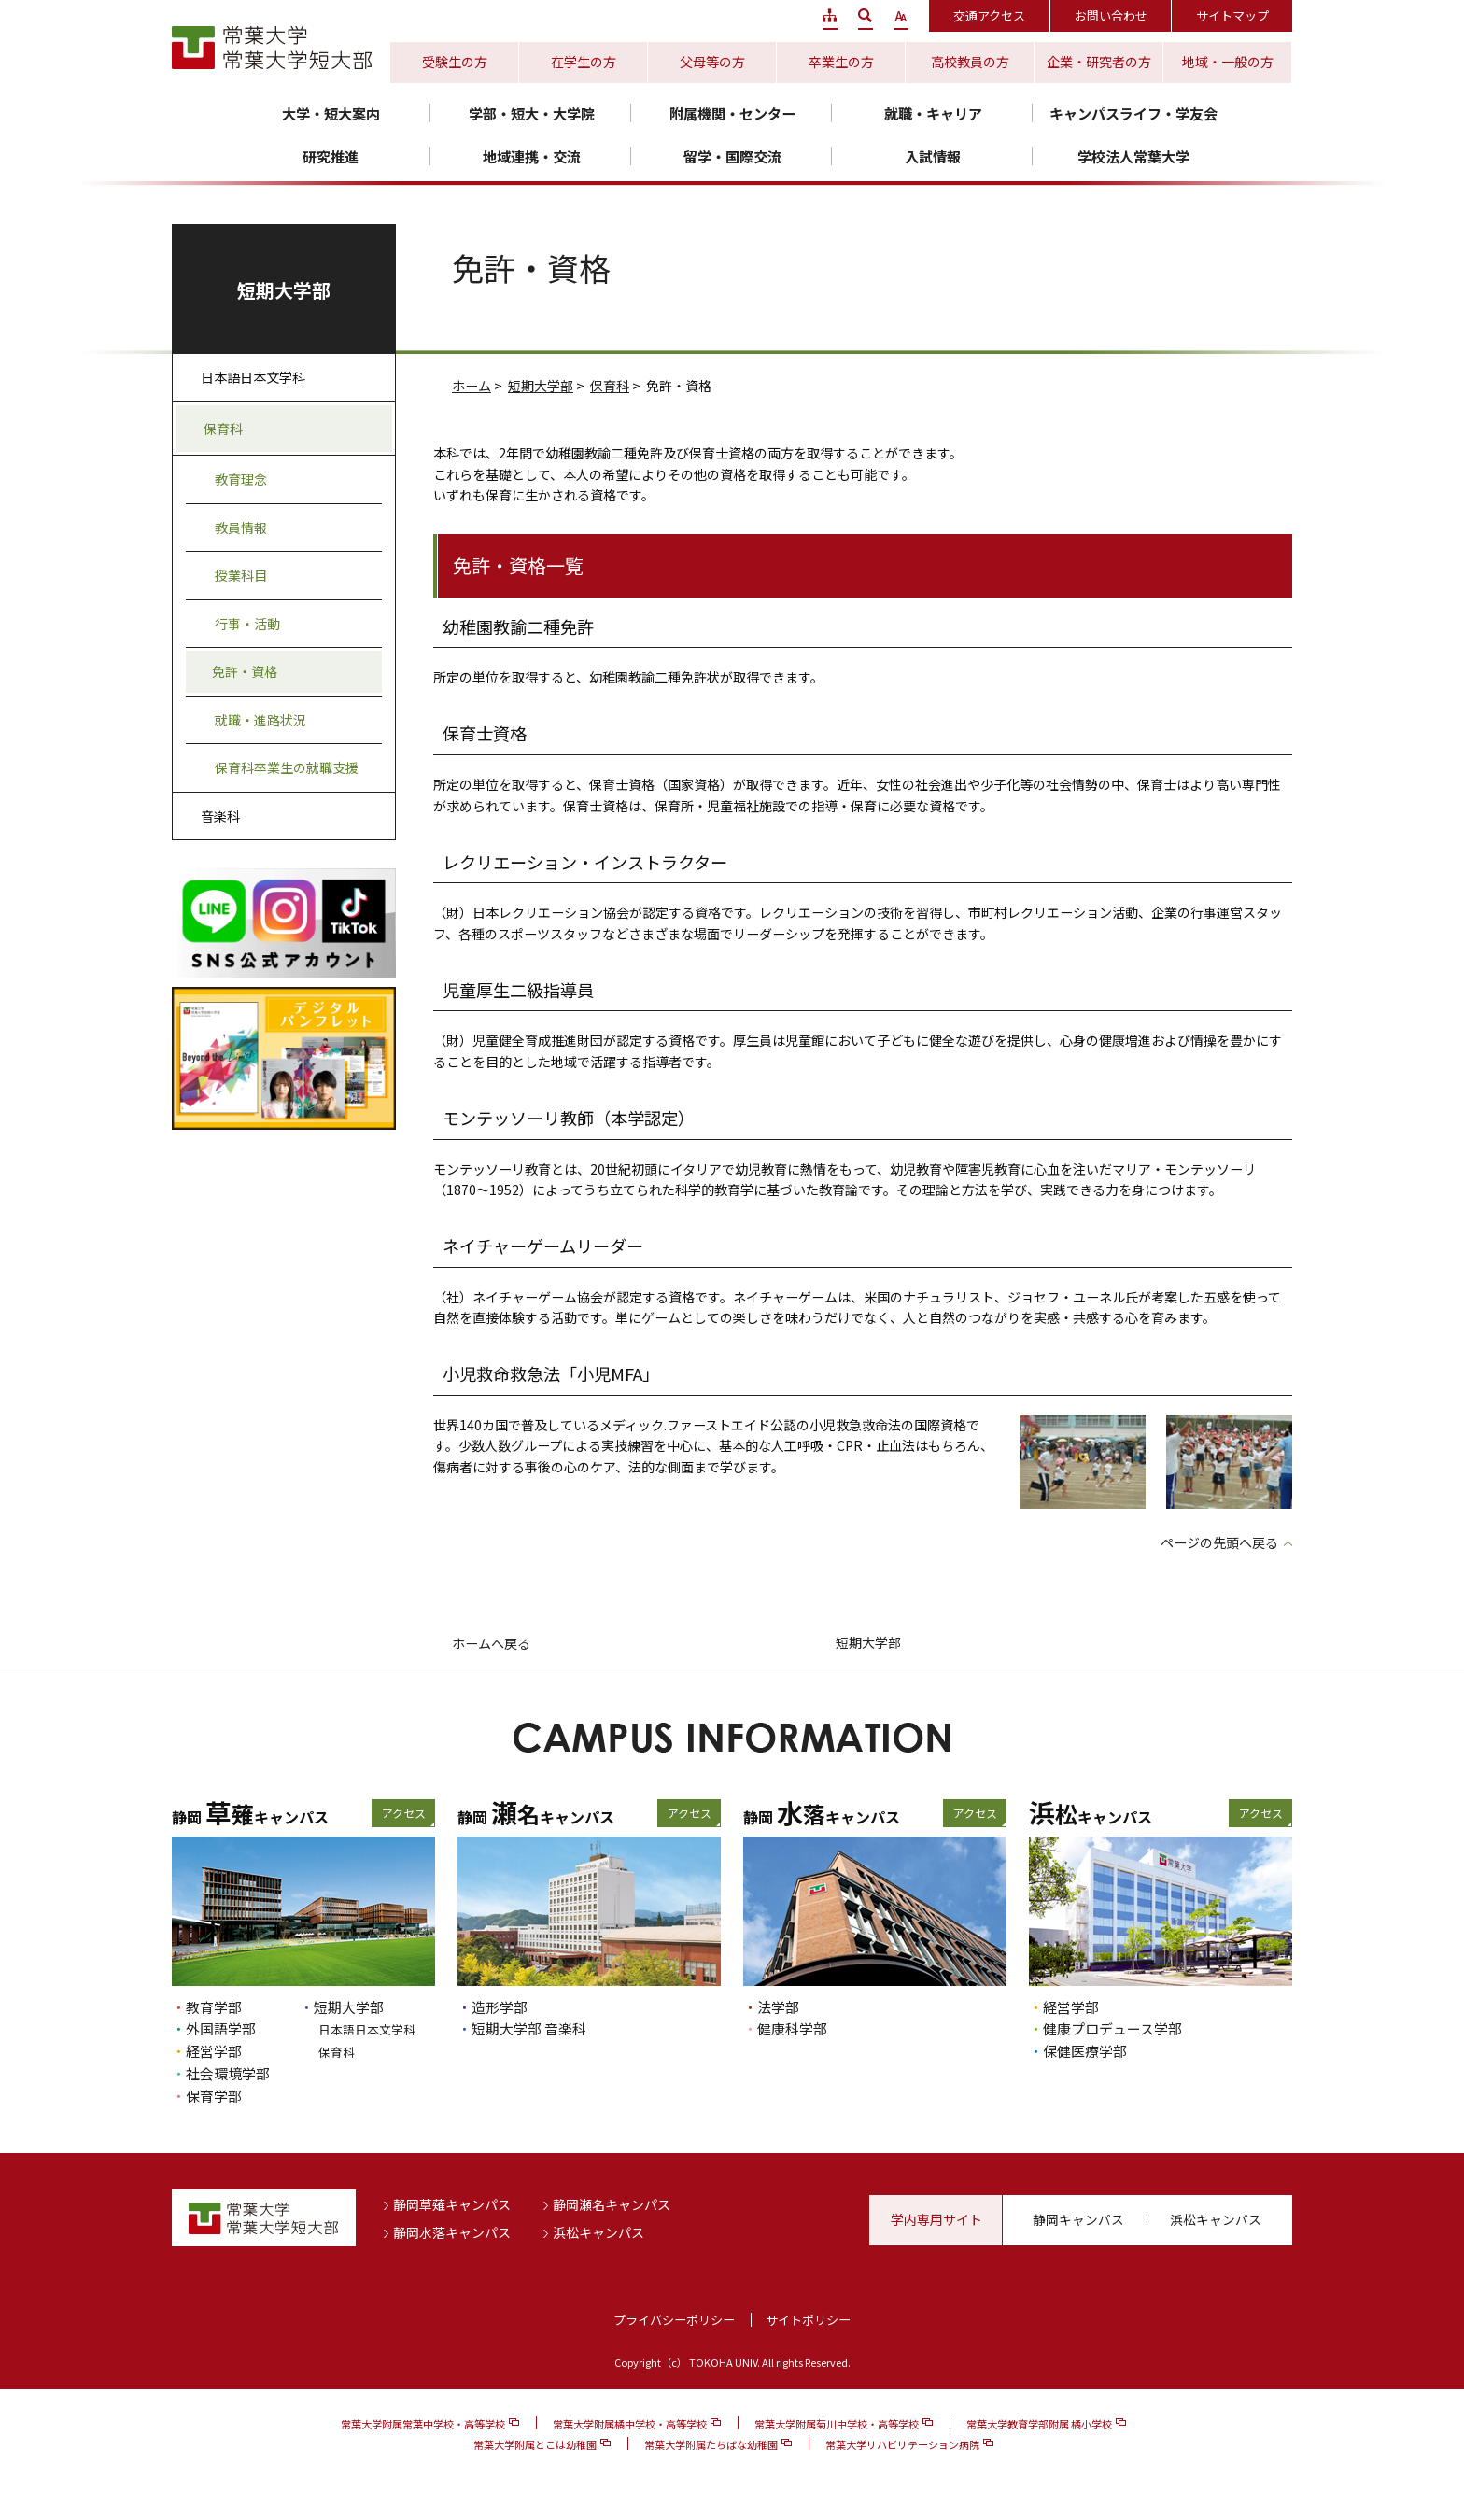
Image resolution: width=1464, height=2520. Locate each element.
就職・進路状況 (260, 720)
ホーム (471, 385)
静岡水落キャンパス (452, 2232)
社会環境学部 (228, 2073)
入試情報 (933, 156)
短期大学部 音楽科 (529, 2028)
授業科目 (241, 575)
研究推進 (331, 156)
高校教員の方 (970, 61)
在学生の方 (583, 61)
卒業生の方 (841, 61)
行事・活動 (247, 623)
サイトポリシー (808, 2320)
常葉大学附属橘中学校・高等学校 (630, 2423)
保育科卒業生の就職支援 (287, 767)
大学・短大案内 (331, 113)
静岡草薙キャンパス (452, 2204)
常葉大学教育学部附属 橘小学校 (1039, 2423)
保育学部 (214, 2095)
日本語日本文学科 (253, 377)
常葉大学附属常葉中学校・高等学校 (423, 2423)
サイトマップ (1232, 15)
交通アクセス (989, 15)
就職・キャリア (933, 113)
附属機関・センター (732, 113)
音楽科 (220, 816)
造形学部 (500, 2007)
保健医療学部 (1085, 2051)
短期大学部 (540, 385)
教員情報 (241, 527)
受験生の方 (454, 61)
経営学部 (214, 2051)
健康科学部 (792, 2028)
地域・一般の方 (1228, 61)
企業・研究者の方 (1099, 61)
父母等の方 (712, 61)
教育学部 (214, 2007)
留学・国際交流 (732, 156)
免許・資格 (244, 671)
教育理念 (241, 479)
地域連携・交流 (532, 156)
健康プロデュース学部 (1112, 2028)
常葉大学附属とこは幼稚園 (535, 2444)
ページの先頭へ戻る (1219, 1542)
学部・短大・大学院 (532, 113)
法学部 (778, 2007)
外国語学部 (221, 2028)
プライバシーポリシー (674, 2320)
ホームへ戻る (491, 1643)
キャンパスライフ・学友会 (1133, 113)
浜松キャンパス (598, 2232)
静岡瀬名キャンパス (611, 2204)
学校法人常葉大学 (1133, 156)
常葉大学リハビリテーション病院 (902, 2444)
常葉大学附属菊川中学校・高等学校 (836, 2423)
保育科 (609, 385)
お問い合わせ (1111, 15)
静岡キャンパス (1078, 2219)
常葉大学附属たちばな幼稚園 (711, 2444)
